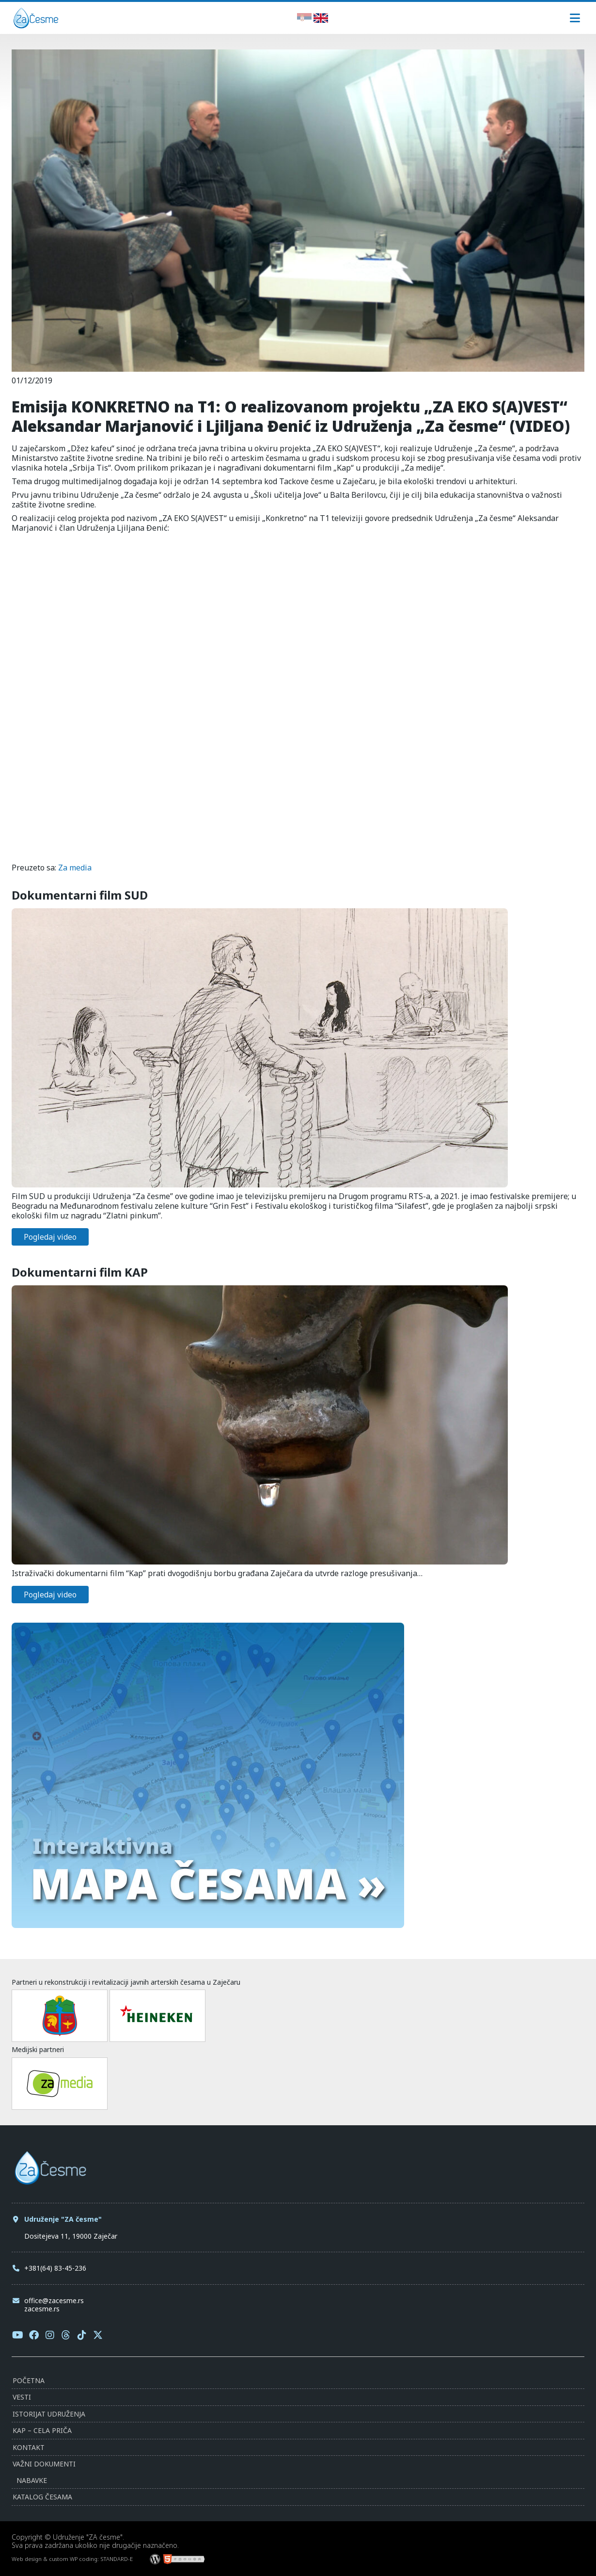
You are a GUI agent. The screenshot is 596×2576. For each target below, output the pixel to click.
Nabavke (31, 2480)
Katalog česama (42, 2496)
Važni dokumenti (44, 2463)
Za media (75, 867)
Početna (29, 2380)
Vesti (22, 2397)
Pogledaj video (50, 1237)
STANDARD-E (116, 2558)
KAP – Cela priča (42, 2430)
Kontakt (29, 2447)
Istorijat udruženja (49, 2413)
